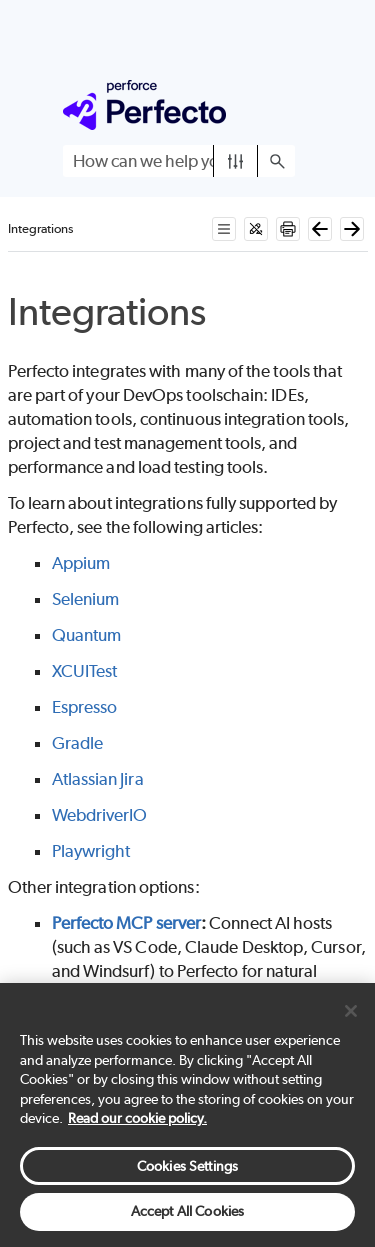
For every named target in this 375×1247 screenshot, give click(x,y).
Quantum (87, 635)
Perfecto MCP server (127, 923)
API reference (101, 1031)
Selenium (86, 599)
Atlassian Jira (98, 779)
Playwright (91, 851)
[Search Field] (179, 161)
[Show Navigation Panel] (284, 105)
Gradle (77, 743)
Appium (81, 563)
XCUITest (85, 671)
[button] (235, 161)
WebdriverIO (100, 815)
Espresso (85, 707)
